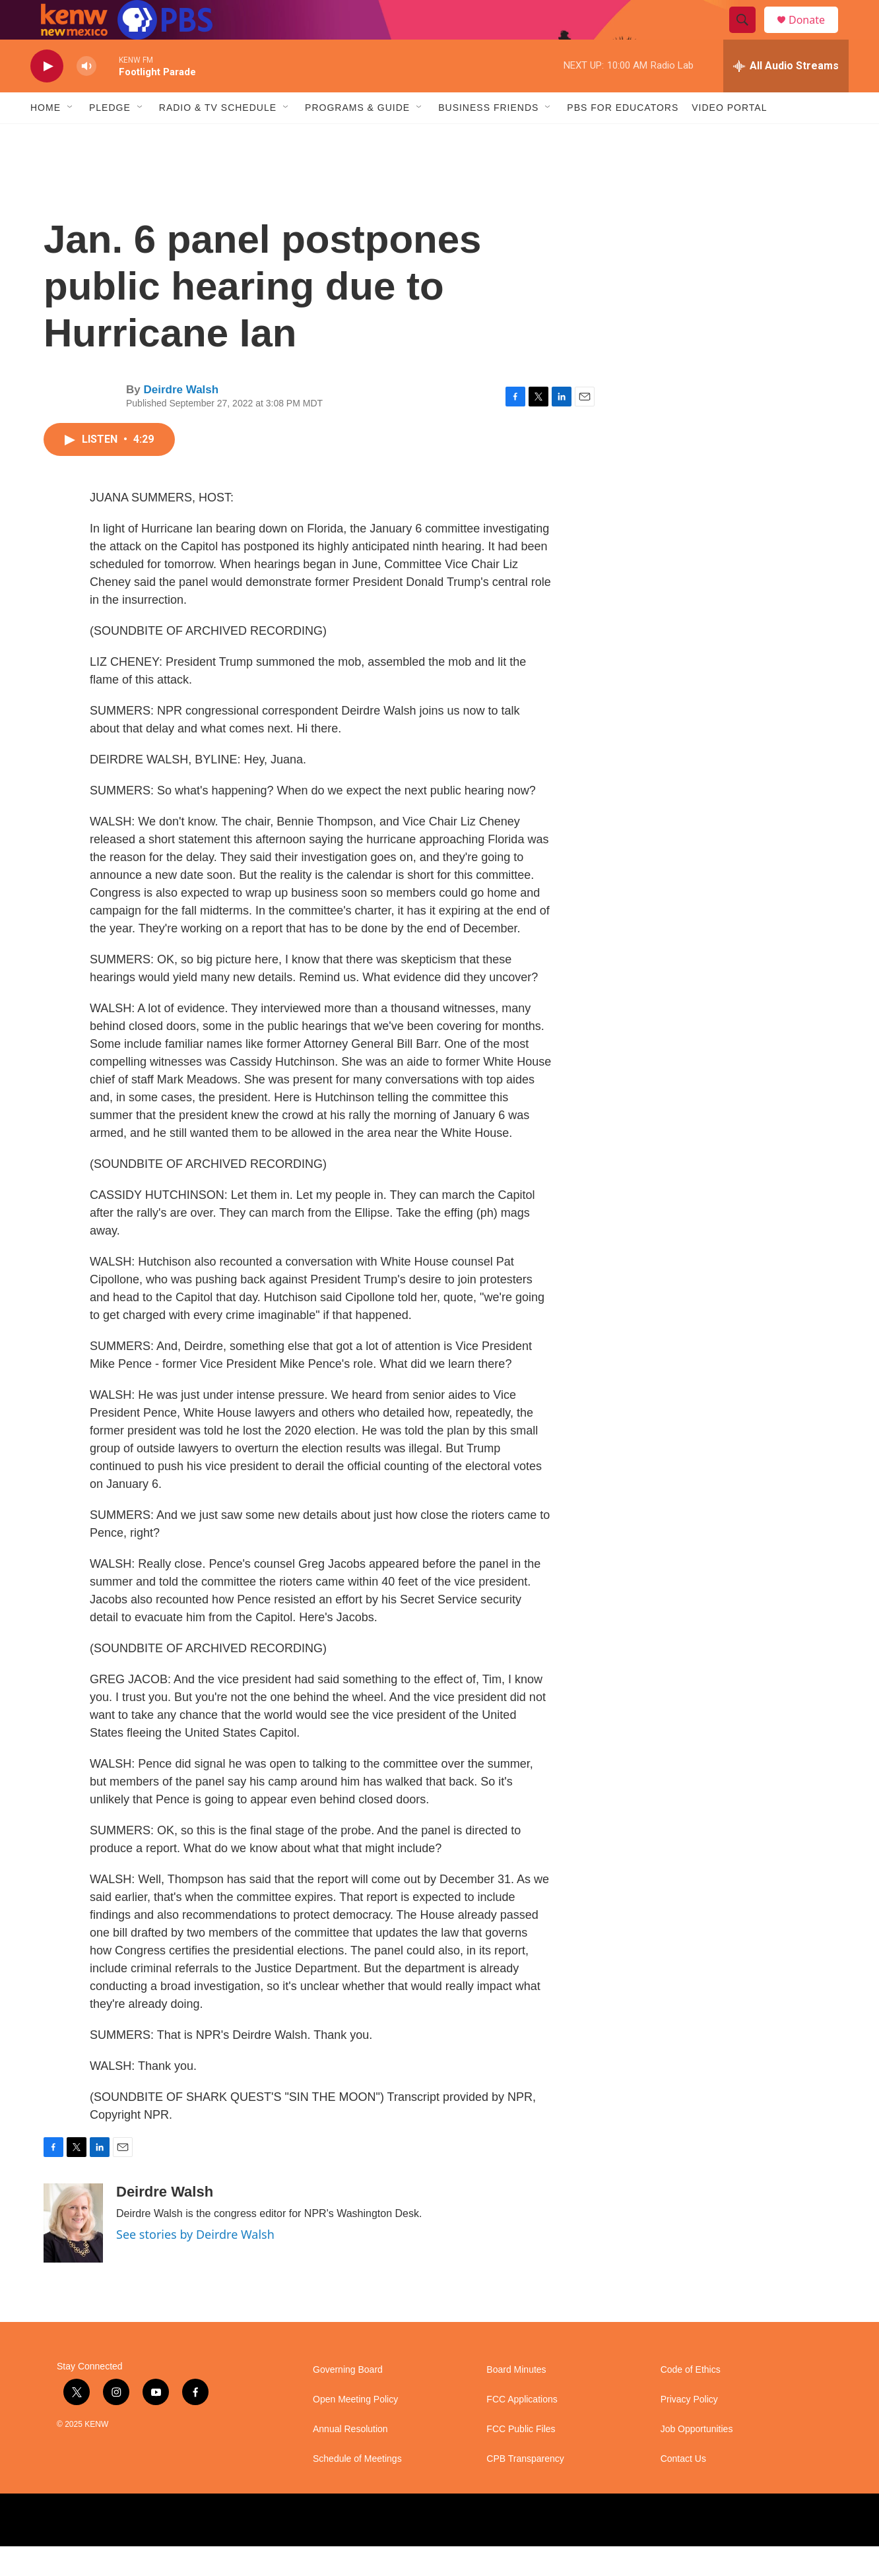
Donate (815, 35)
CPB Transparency (525, 2489)
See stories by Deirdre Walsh (195, 2264)
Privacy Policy (689, 2429)
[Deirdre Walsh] (73, 2252)
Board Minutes (516, 2399)
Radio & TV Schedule (218, 137)
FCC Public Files (520, 2459)
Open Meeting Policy (355, 2429)
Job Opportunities (697, 2459)
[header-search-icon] (748, 35)
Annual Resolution (350, 2459)
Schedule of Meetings (357, 2489)
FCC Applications (521, 2429)
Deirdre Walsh (180, 419)
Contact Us (683, 2489)
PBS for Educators (622, 137)
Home (45, 137)
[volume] (86, 96)
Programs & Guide (357, 137)
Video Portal (729, 137)
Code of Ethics (691, 2399)
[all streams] (786, 95)
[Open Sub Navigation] (70, 137)
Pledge (110, 137)
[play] (46, 96)
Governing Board (348, 2399)
